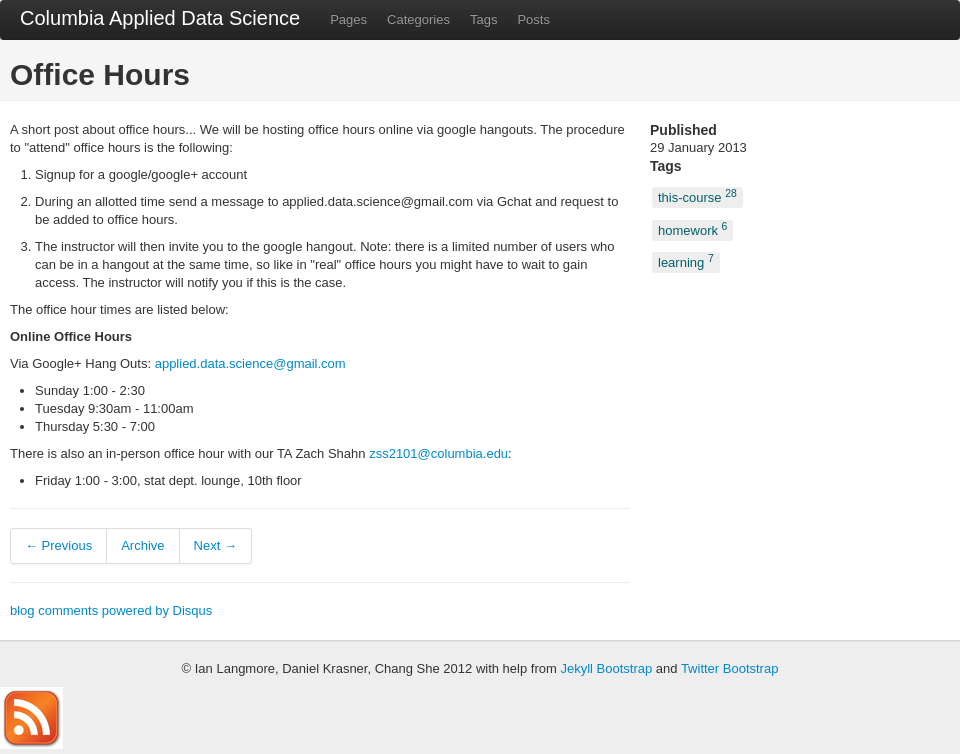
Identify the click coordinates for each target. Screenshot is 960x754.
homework (692, 228)
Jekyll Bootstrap (606, 668)
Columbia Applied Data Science (160, 18)
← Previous (58, 545)
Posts (533, 19)
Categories (418, 19)
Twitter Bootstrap (730, 668)
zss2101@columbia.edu (438, 453)
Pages (348, 19)
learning (686, 261)
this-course (697, 196)
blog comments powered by (111, 610)
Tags (483, 19)
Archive (142, 545)
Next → (215, 545)
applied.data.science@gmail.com (250, 363)
